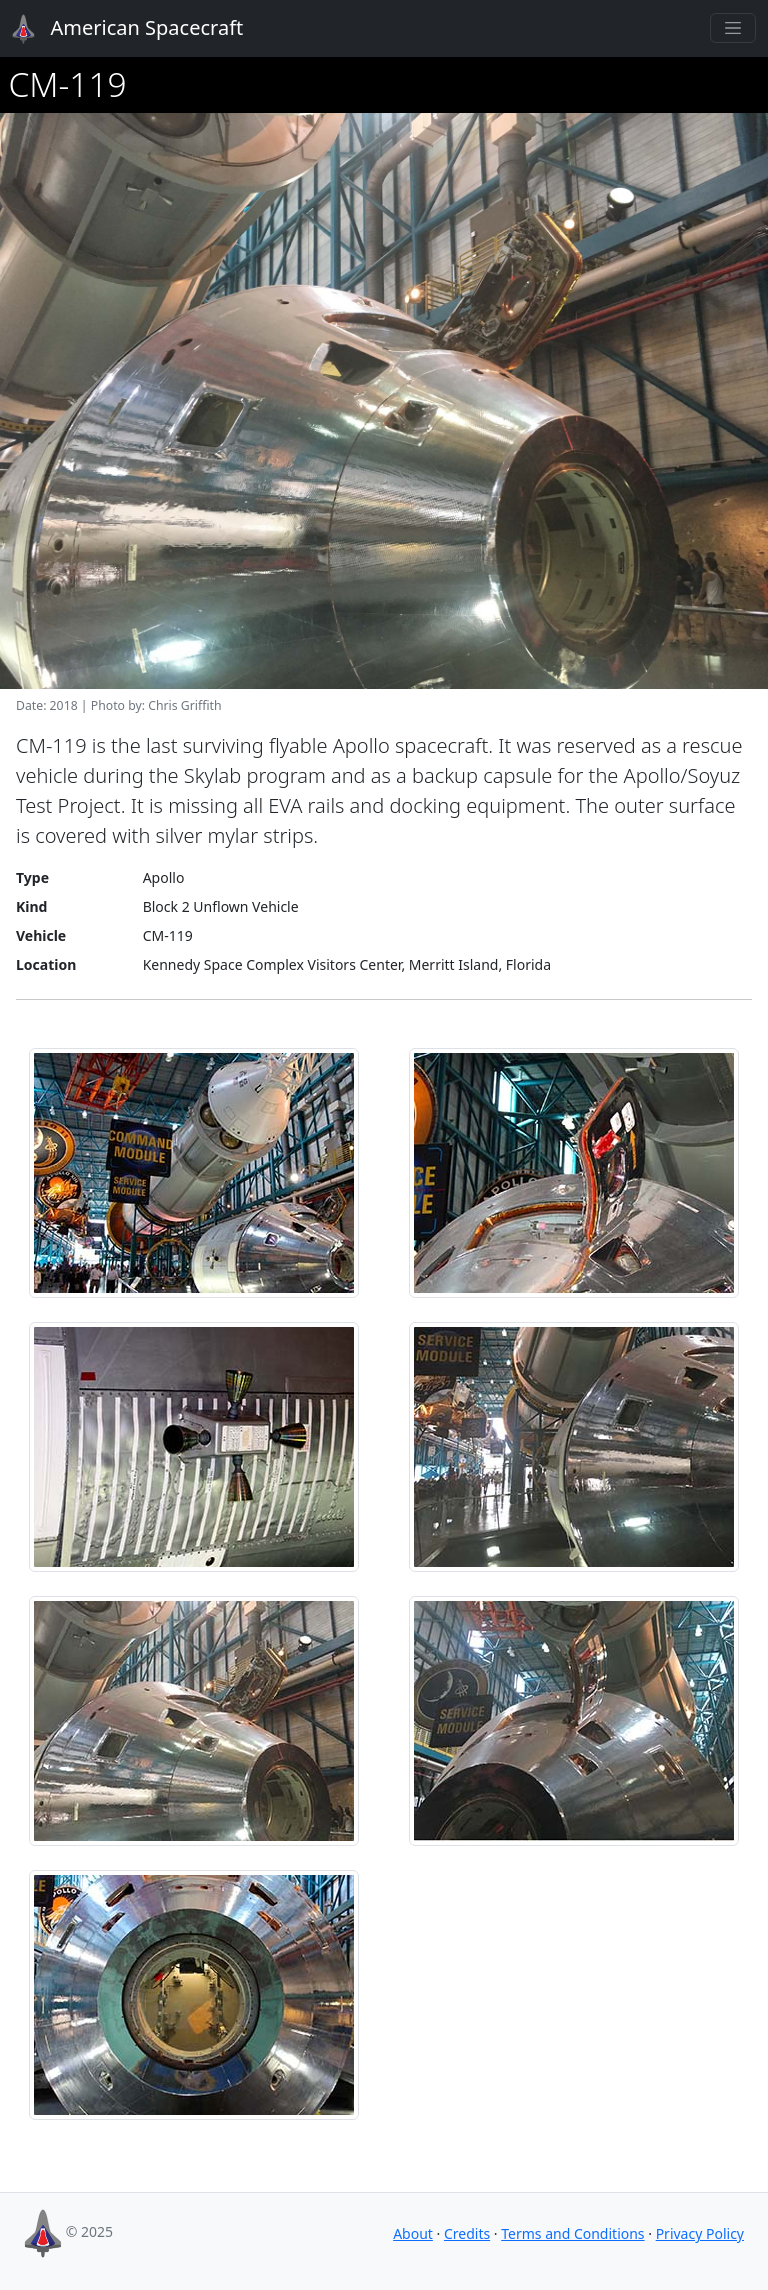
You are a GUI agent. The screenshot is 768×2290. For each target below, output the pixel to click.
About (413, 2233)
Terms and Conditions (572, 2233)
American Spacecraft (116, 29)
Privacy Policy (700, 2233)
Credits (467, 2233)
